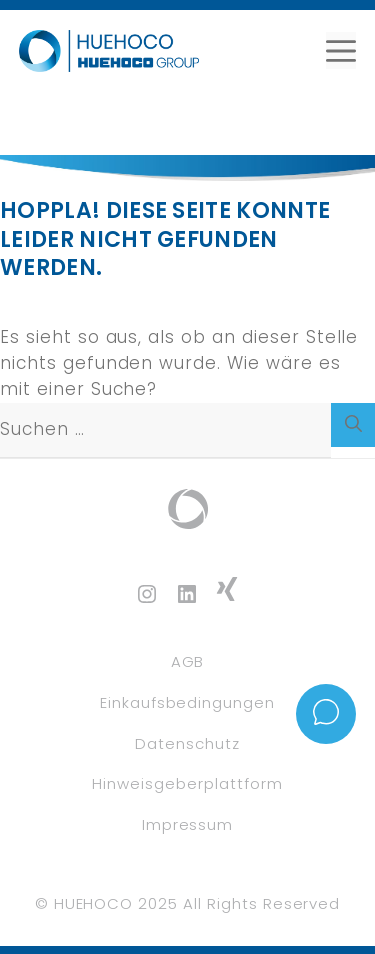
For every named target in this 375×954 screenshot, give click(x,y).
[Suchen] (353, 425)
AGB (188, 661)
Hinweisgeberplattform (187, 783)
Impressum (188, 824)
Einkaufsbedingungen (187, 702)
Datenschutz (187, 743)
